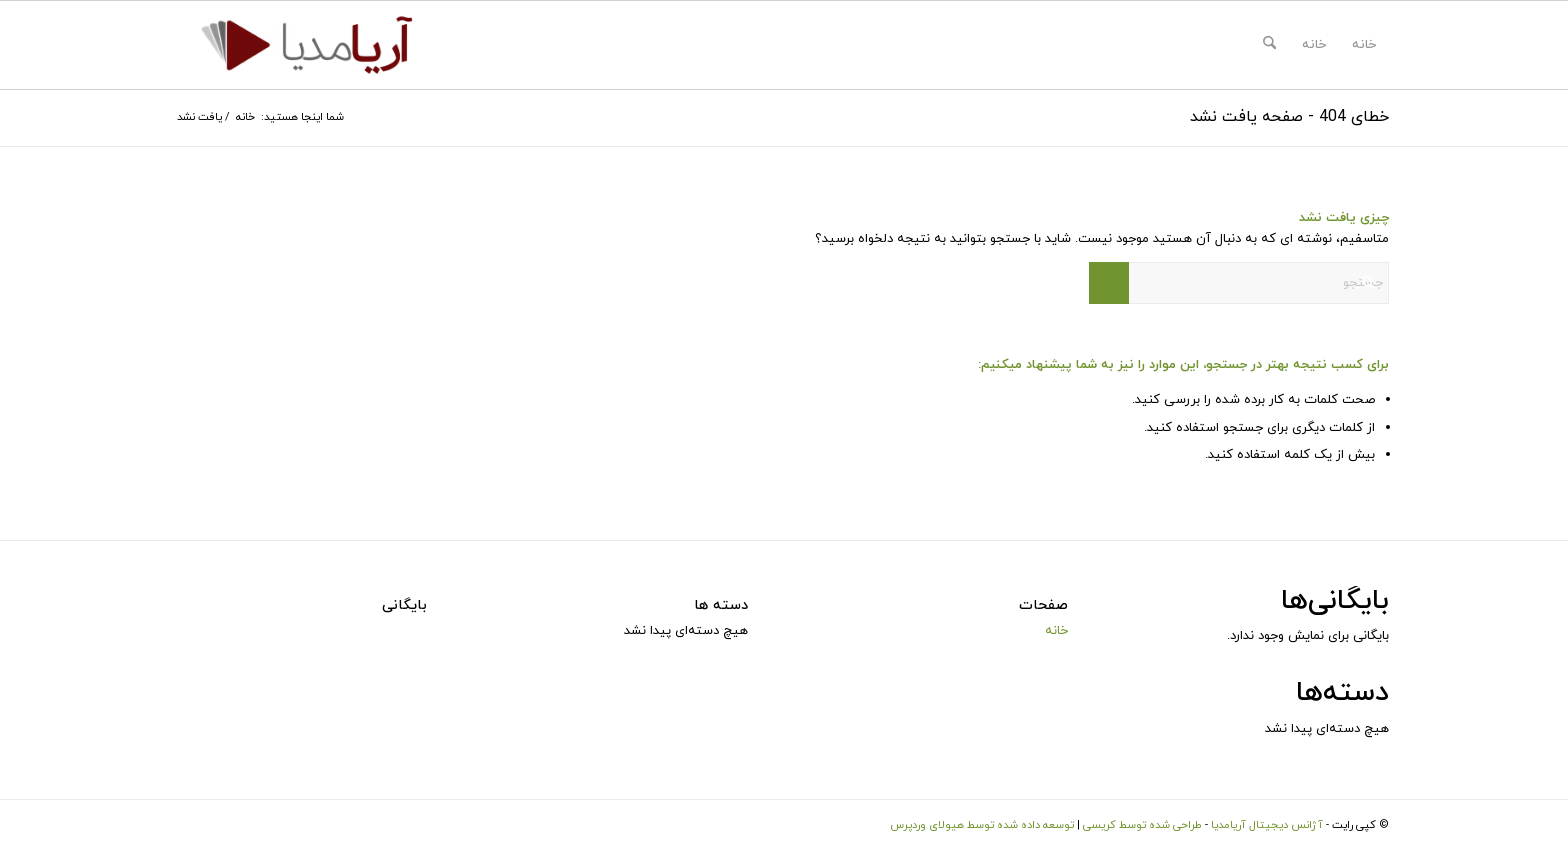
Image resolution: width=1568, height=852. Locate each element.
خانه (1364, 45)
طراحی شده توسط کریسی (1142, 825)
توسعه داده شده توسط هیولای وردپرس (982, 825)
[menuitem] (1269, 45)
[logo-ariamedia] (307, 45)
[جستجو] (1269, 45)
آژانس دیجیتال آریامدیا (1267, 825)
